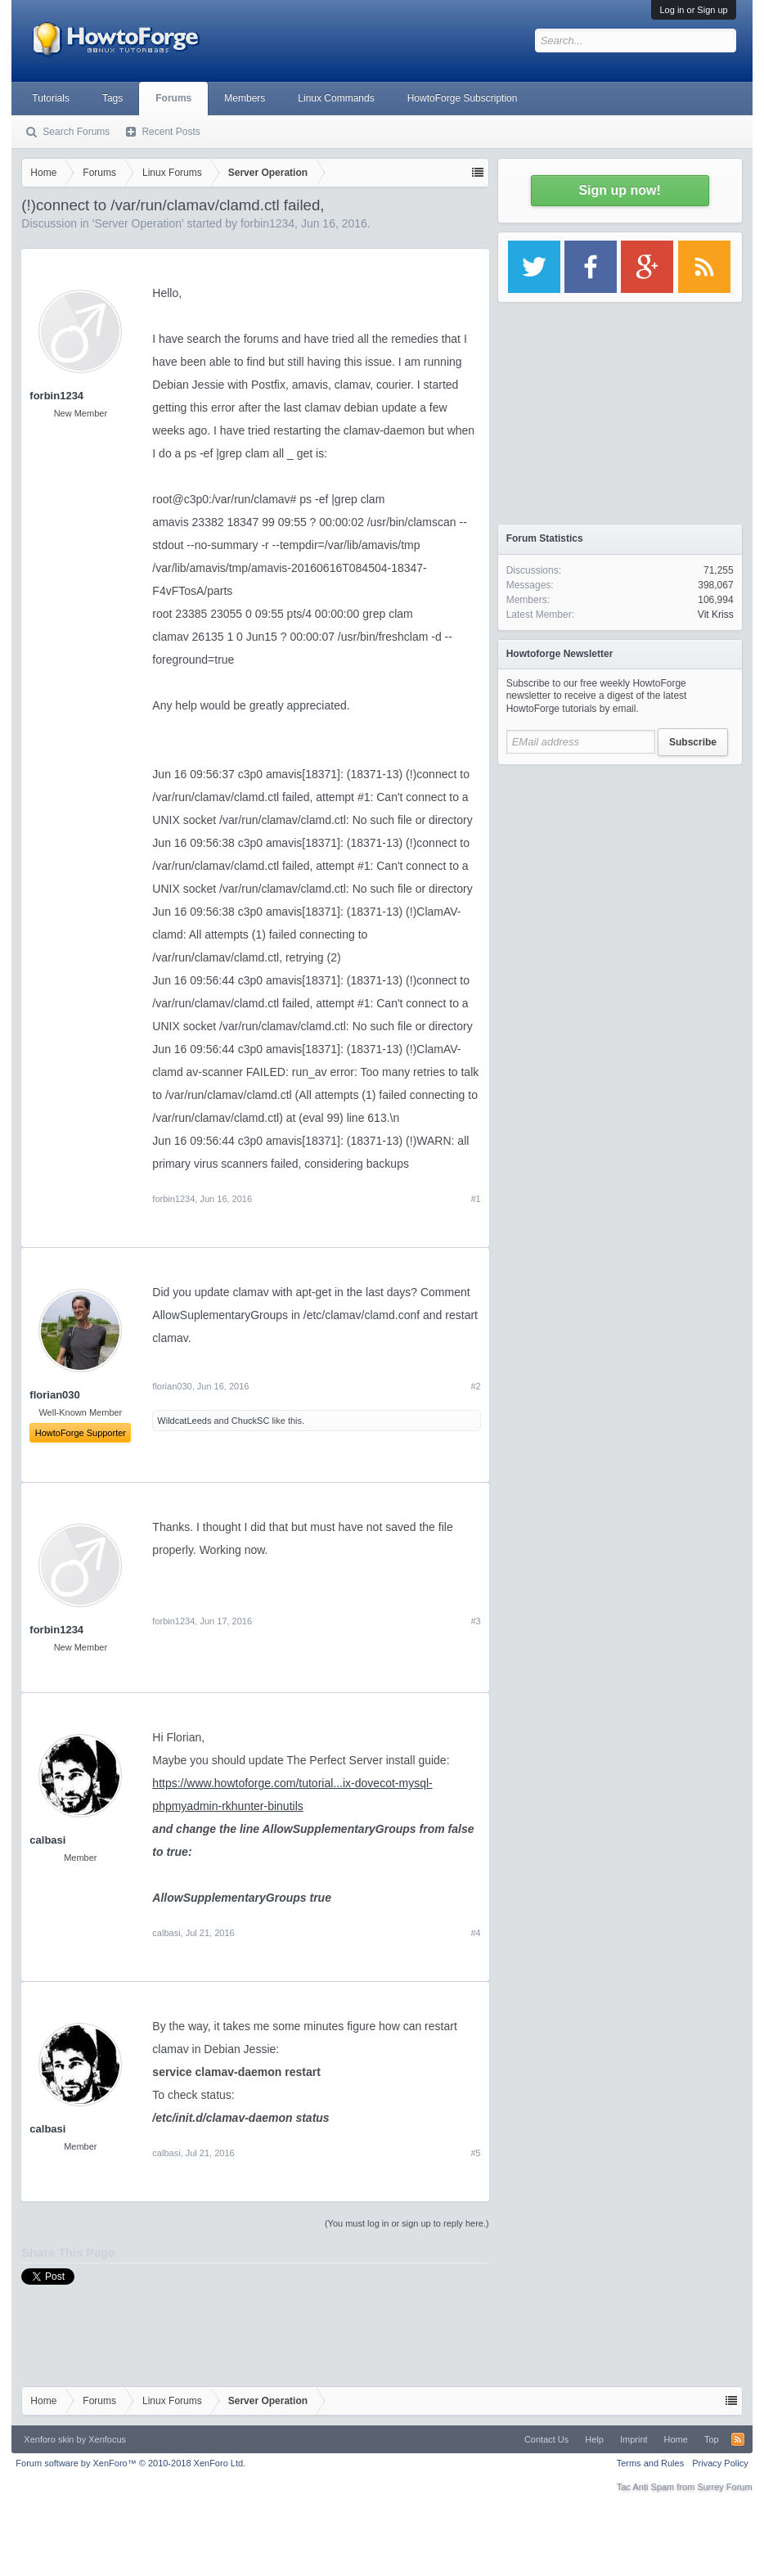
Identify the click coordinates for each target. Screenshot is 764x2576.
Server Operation (138, 223)
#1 (475, 1199)
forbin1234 (267, 223)
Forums (173, 98)
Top (711, 2439)
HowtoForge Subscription (462, 98)
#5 (475, 2153)
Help (594, 2439)
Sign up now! (619, 190)
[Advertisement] (620, 875)
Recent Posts (171, 131)
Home (676, 2439)
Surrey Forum (724, 2487)
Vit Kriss (716, 614)
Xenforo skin (49, 2439)
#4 (475, 1933)
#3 (475, 1621)
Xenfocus (107, 2439)
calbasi (47, 1840)
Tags (112, 98)
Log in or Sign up (693, 10)
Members (244, 98)
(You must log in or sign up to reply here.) (407, 2223)
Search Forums (76, 131)
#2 (475, 1386)
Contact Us (546, 2439)
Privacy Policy (720, 2463)
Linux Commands (336, 98)
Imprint (634, 2439)
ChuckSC (250, 1420)
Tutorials (51, 98)
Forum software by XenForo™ (130, 2463)
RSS (737, 2439)
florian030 (171, 1386)
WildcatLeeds (184, 1420)
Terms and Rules (651, 2463)
